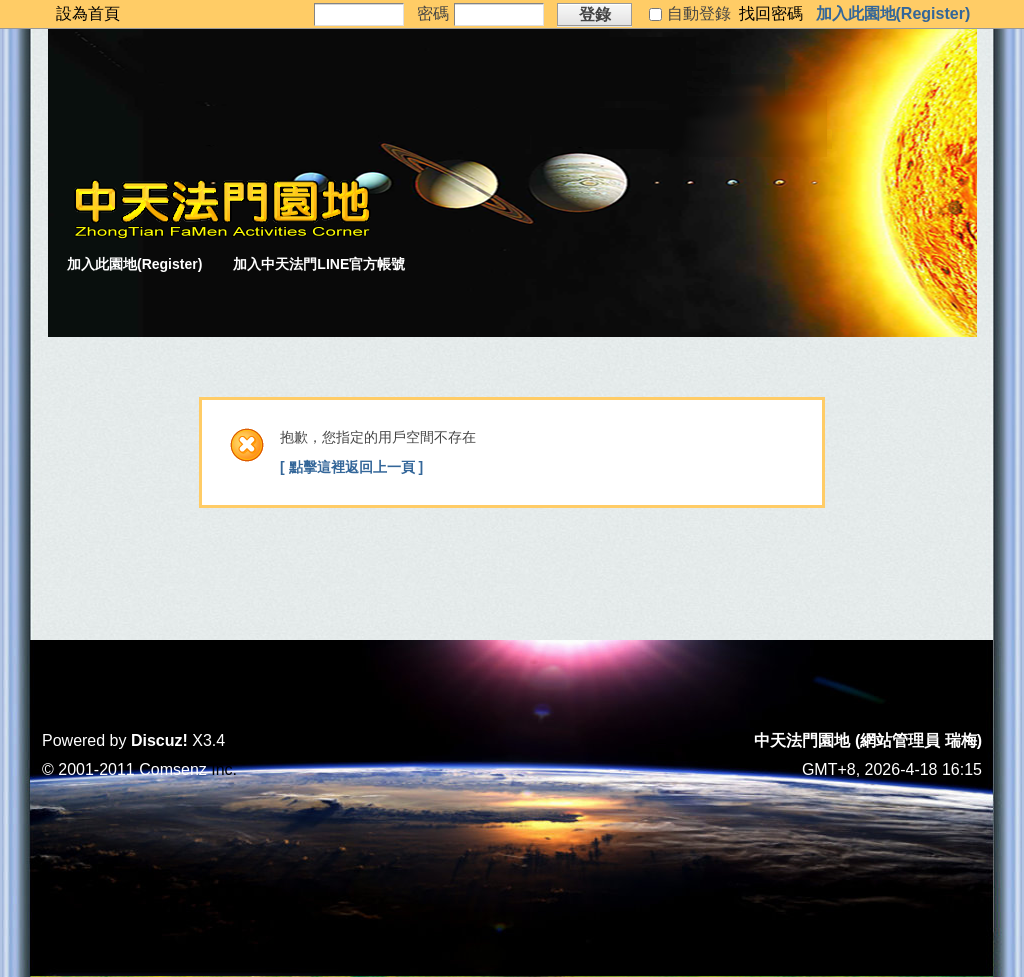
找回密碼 (771, 13)
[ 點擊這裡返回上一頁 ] (351, 467)
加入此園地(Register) (893, 13)
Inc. (224, 769)
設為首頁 (88, 13)
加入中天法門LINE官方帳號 (319, 264)
